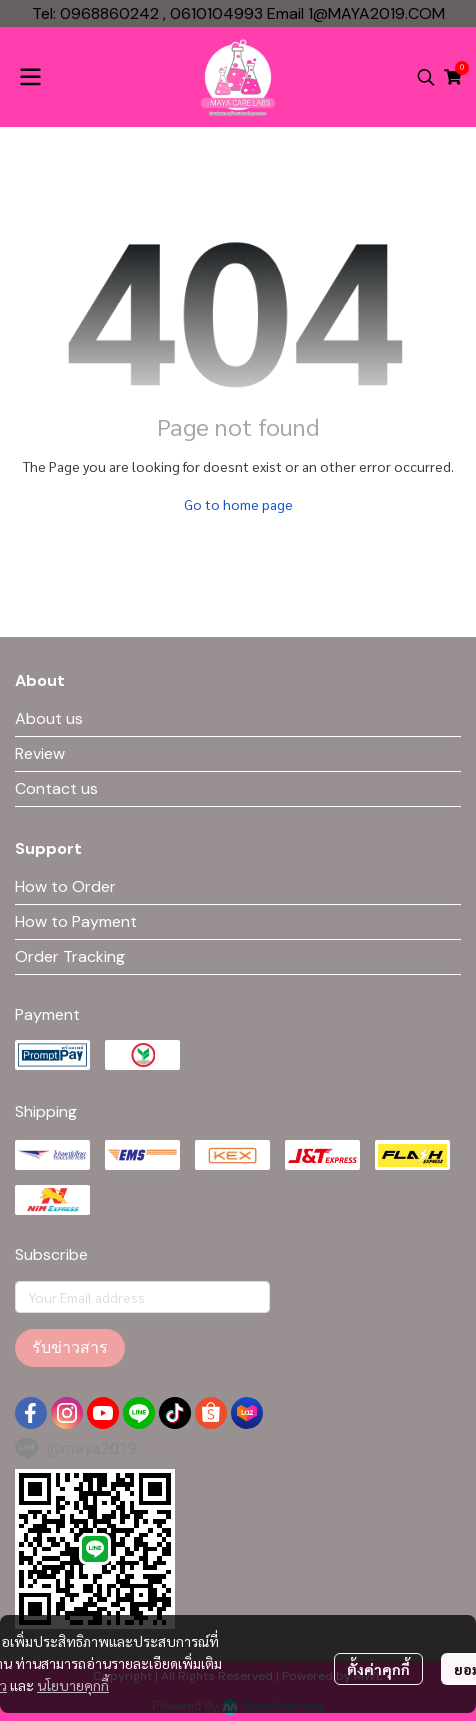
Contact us (56, 788)
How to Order (65, 886)
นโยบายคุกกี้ (73, 1685)
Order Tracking (70, 956)
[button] (426, 77)
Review (40, 753)
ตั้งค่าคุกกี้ (378, 1669)
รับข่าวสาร (70, 1347)
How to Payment (76, 921)
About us (49, 718)
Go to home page (238, 504)
